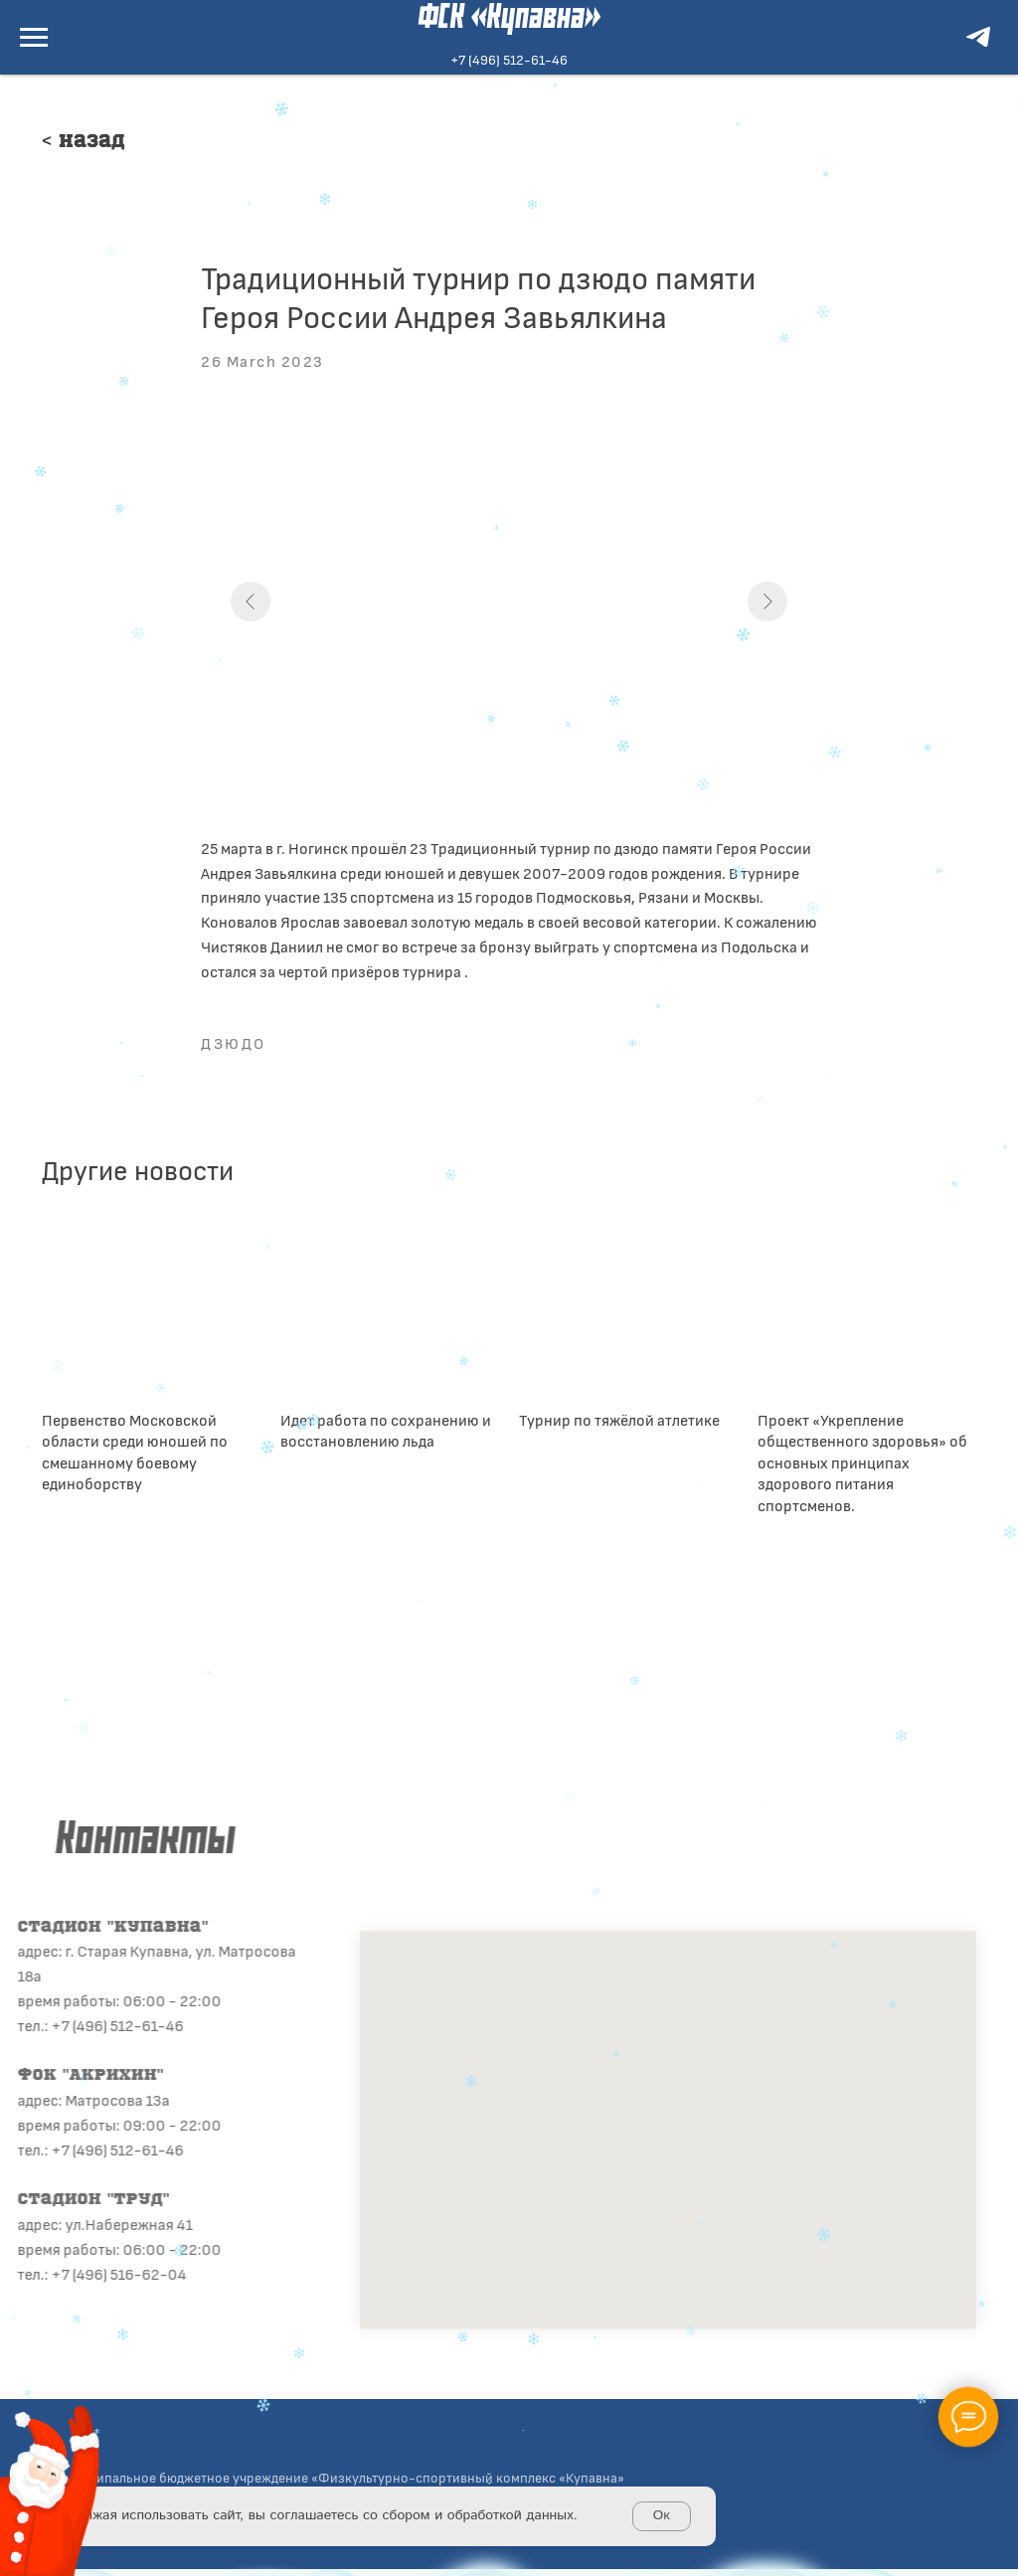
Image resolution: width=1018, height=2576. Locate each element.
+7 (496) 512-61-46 (509, 59)
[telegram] (978, 46)
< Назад (83, 142)
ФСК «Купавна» (509, 18)
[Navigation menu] (34, 38)
